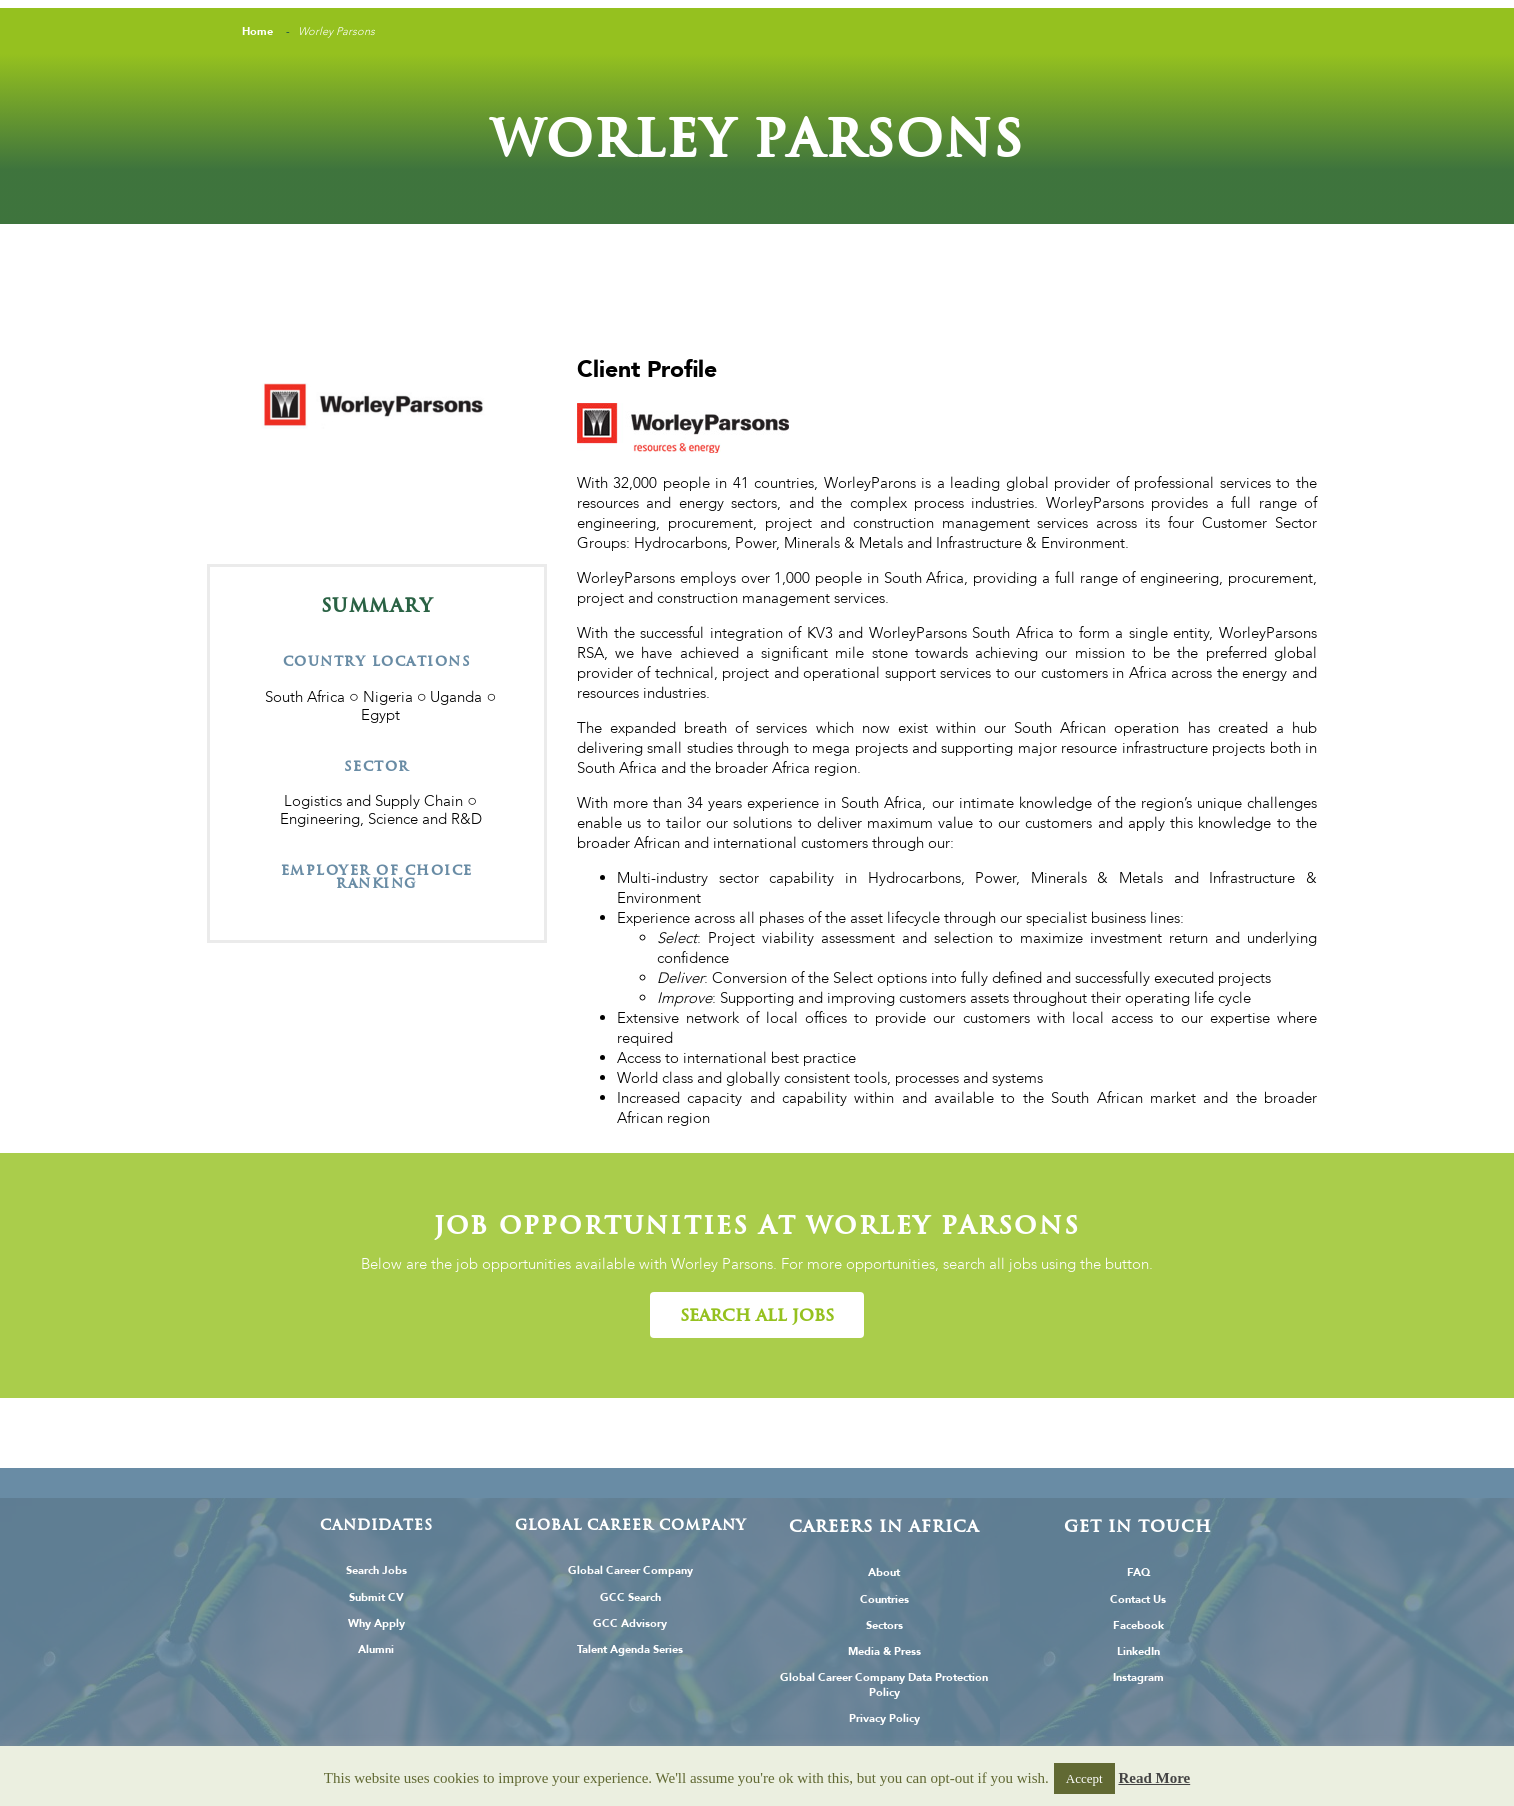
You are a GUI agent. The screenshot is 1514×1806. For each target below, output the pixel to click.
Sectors (884, 1625)
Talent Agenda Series (630, 1649)
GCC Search (630, 1597)
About (884, 1572)
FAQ (1138, 1572)
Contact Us (1138, 1599)
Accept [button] (1084, 1778)
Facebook (1138, 1625)
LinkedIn (1138, 1651)
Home (257, 31)
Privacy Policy (884, 1718)
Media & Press (884, 1651)
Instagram (1138, 1677)
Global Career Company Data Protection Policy (884, 1685)
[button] (757, 1315)
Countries (884, 1599)
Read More (1154, 1778)
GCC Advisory (630, 1623)
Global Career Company (630, 1570)
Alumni (376, 1649)
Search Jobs (376, 1570)
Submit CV (376, 1597)
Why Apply (376, 1623)
